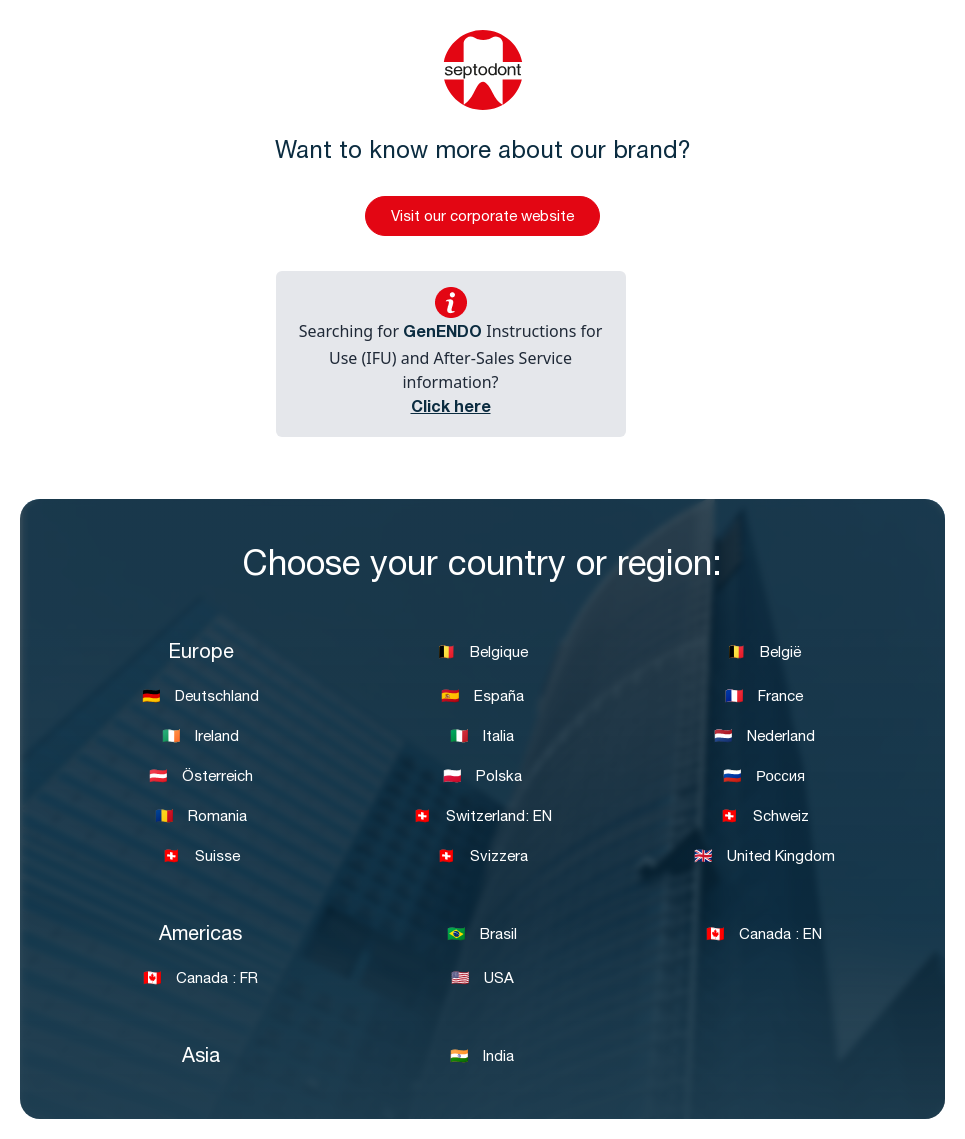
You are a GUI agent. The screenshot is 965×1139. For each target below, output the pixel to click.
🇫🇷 (764, 697)
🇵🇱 (482, 777)
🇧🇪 (482, 653)
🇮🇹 (482, 737)
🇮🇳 (482, 1057)
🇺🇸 (482, 979)
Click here (451, 409)
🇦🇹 (201, 777)
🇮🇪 (200, 737)
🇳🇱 (764, 737)
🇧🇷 (482, 935)
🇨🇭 (482, 817)
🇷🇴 (201, 817)
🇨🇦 (764, 935)
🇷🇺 (764, 777)
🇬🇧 (764, 857)
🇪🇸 (482, 697)
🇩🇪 (200, 697)
